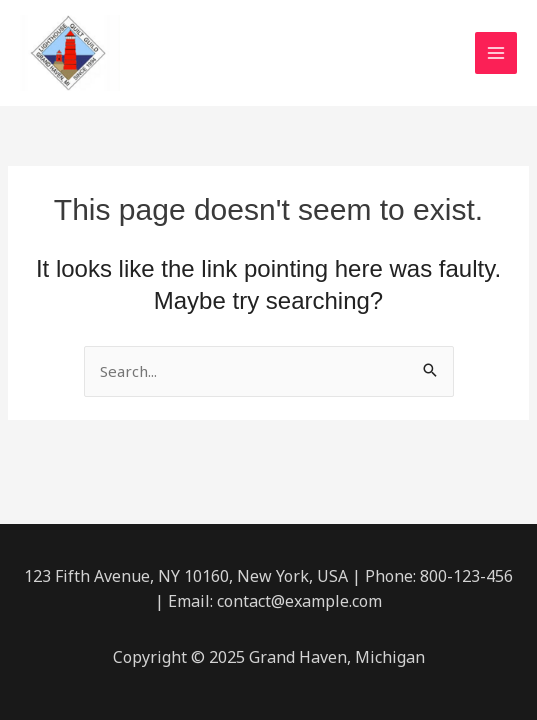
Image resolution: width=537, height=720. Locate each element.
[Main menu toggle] (496, 53)
